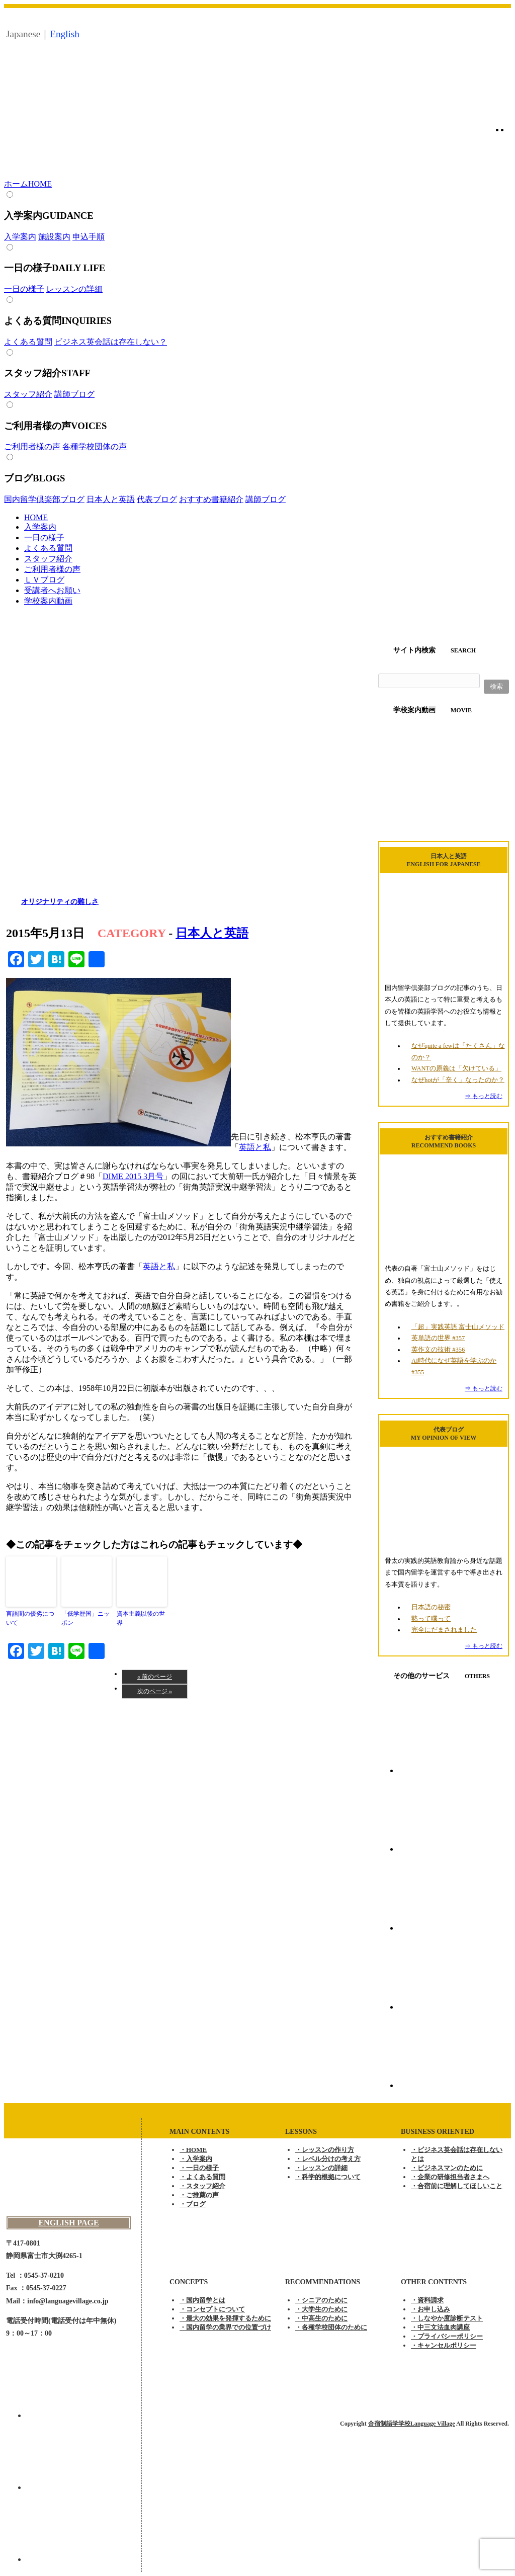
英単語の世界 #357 (438, 1338)
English (64, 34)
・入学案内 (196, 2159)
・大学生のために (321, 2309)
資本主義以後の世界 (141, 1618)
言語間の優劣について (30, 1618)
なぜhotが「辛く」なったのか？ (457, 1080)
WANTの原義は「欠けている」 (456, 1068)
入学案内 (20, 236)
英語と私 (255, 1147)
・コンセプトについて (212, 2309)
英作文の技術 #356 (438, 1349)
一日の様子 (24, 289)
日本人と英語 (111, 499)
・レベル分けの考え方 (328, 2159)
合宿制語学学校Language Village (411, 2423)
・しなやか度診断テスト (447, 2318)
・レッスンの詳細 (321, 2168)
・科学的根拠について (328, 2177)
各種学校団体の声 (94, 446)
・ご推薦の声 (199, 2195)
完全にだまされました (444, 1629)
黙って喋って (431, 1618)
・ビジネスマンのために (447, 2168)
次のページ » (154, 1691)
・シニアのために (321, 2300)
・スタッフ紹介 (202, 2186)
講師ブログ (74, 394)
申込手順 (88, 236)
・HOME (193, 2149)
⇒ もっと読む (483, 1096)
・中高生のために (321, 2318)
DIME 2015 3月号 (133, 1176)
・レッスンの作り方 (324, 2149)
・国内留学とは (202, 2300)
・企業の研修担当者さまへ (450, 2177)
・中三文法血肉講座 (440, 2327)
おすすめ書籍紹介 (211, 499)
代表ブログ (157, 499)
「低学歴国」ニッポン (85, 1618)
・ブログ (193, 2204)
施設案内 (54, 236)
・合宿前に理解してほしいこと (456, 2186)
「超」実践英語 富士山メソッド (457, 1327)
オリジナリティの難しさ (60, 901)
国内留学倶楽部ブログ (44, 499)
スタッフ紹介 (28, 394)
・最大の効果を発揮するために (225, 2318)
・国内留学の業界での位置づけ (225, 2327)
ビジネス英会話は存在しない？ (110, 342)
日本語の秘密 (431, 1607)
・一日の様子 (199, 2168)
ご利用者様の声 (32, 446)
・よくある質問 (202, 2177)
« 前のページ (154, 1676)
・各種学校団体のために (331, 2327)
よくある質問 (28, 342)
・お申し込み (430, 2309)
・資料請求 (427, 2300)
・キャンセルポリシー (443, 2345)
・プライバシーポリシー (447, 2336)
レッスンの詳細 (74, 289)
